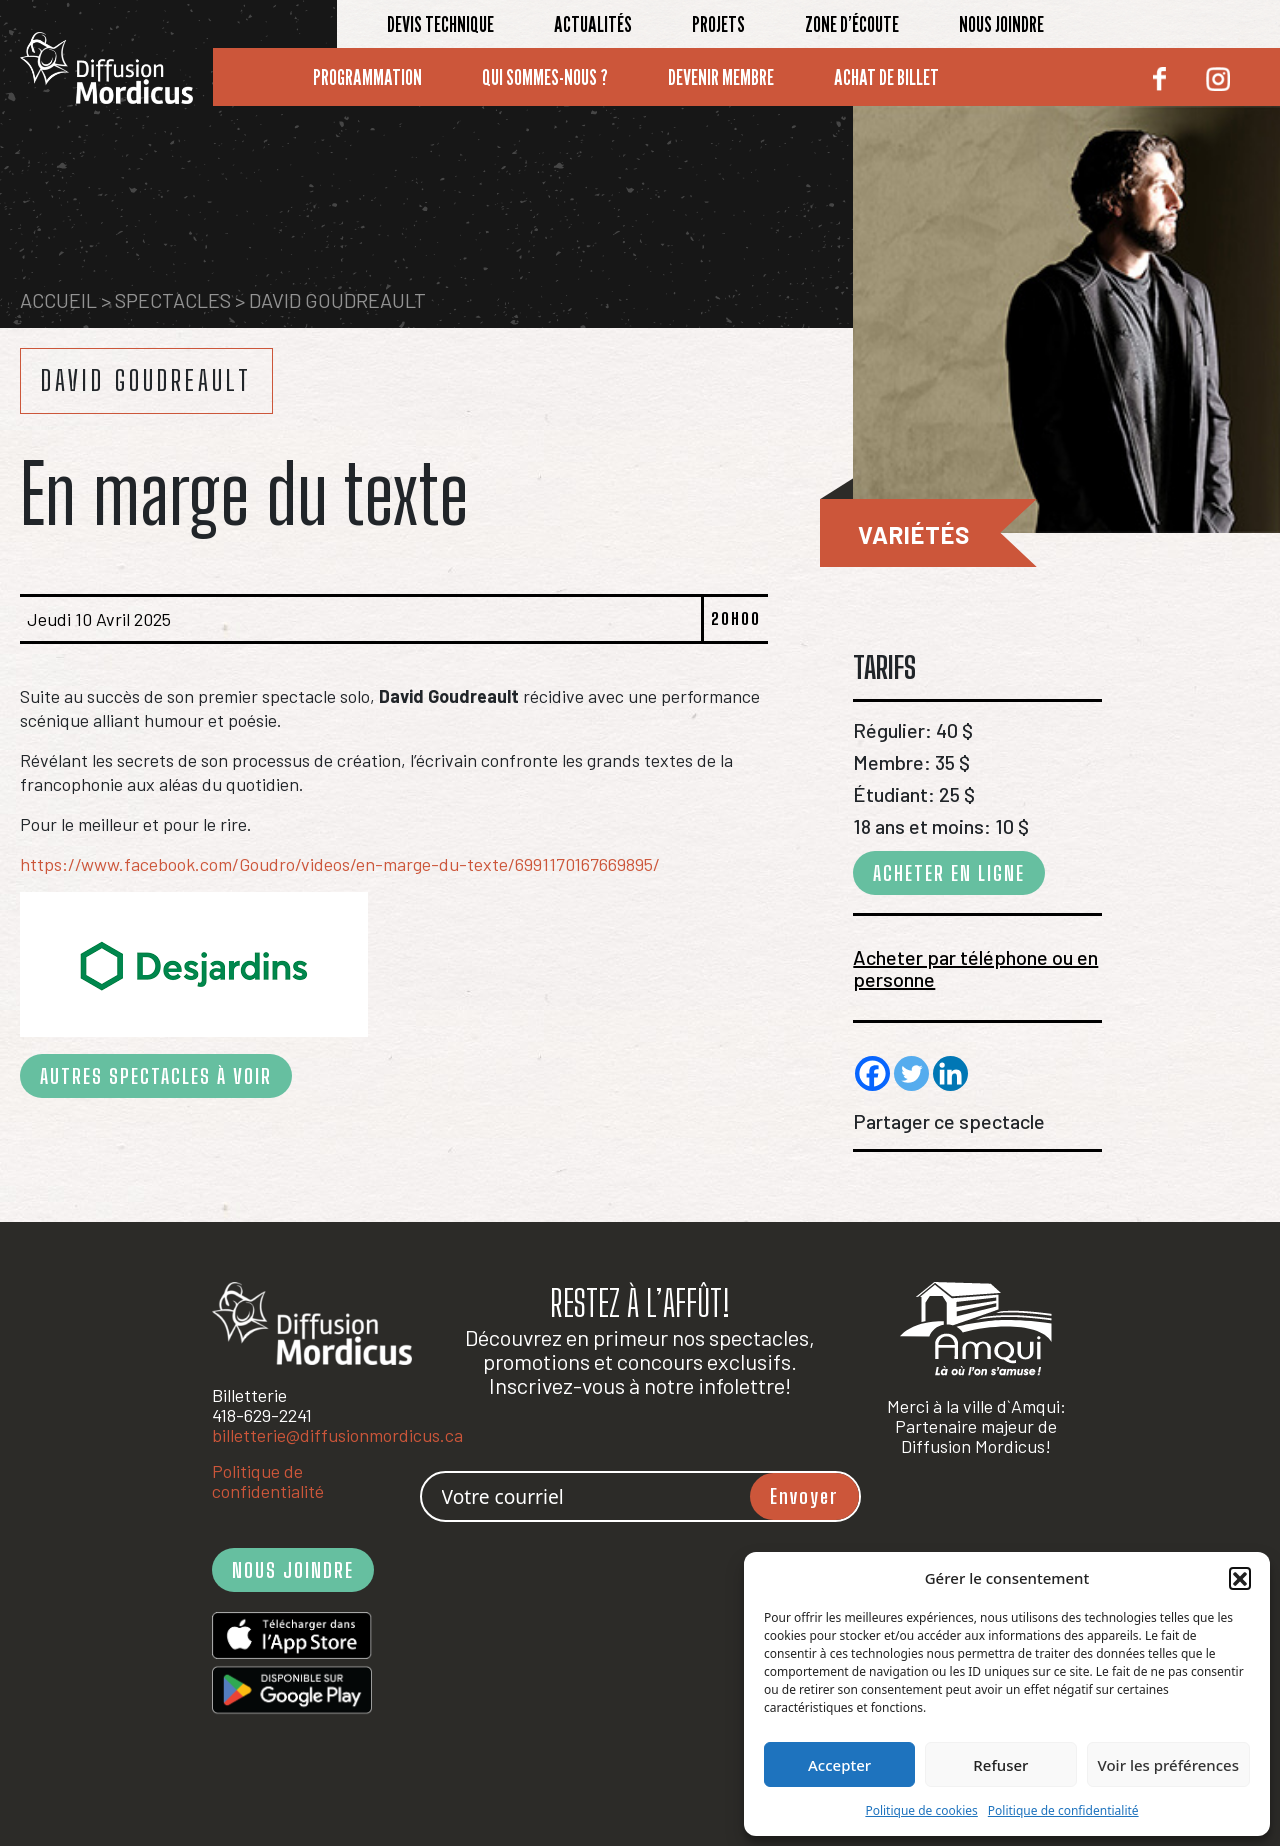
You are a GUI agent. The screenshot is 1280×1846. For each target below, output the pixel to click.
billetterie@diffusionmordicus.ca (337, 1435)
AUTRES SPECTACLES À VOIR (156, 1076)
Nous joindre (1001, 24)
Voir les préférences (1168, 1765)
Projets (718, 24)
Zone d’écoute (852, 24)
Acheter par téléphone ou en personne (975, 968)
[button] (1240, 1578)
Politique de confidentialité (1063, 1810)
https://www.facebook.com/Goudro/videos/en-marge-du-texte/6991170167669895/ (340, 864)
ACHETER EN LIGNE (949, 873)
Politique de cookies (921, 1810)
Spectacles (173, 300)
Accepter (839, 1765)
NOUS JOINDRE (293, 1570)
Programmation (367, 77)
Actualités (593, 24)
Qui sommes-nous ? (545, 77)
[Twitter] (911, 1073)
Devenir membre (721, 77)
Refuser (1000, 1765)
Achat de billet (886, 77)
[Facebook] (872, 1073)
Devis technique (440, 24)
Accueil (58, 300)
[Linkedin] (950, 1073)
